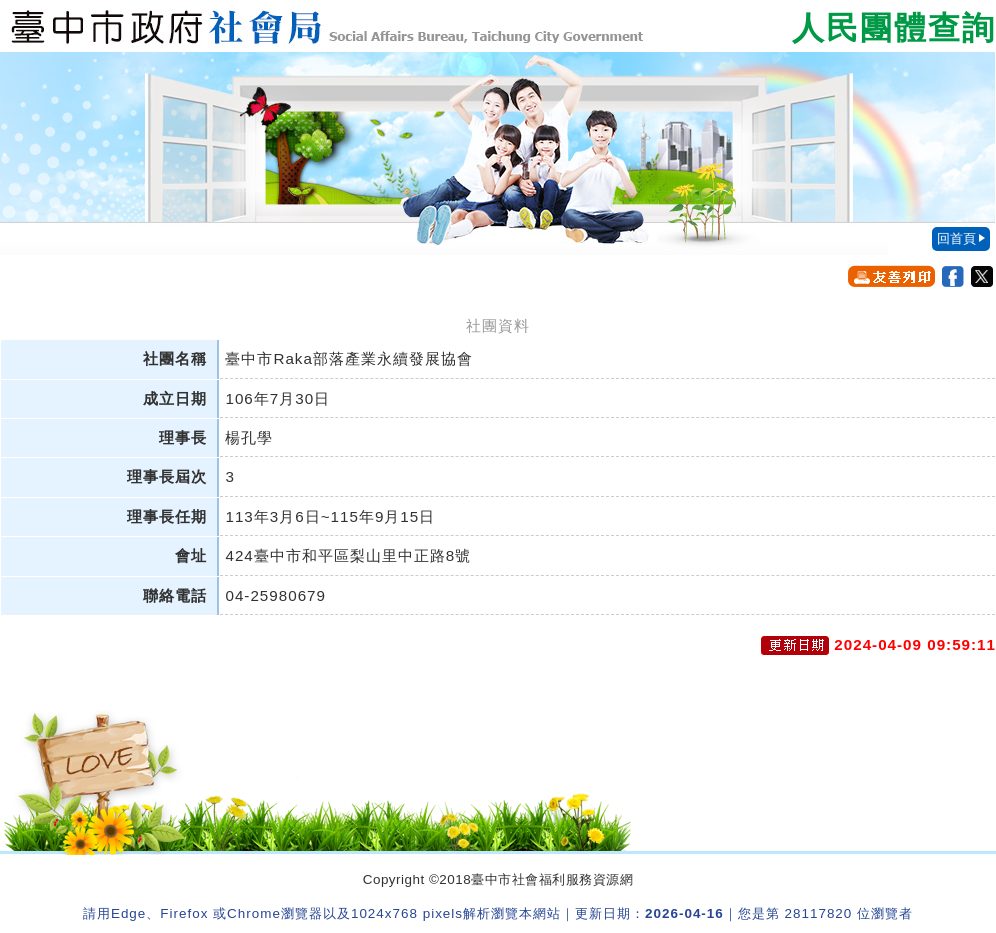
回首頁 (956, 238)
